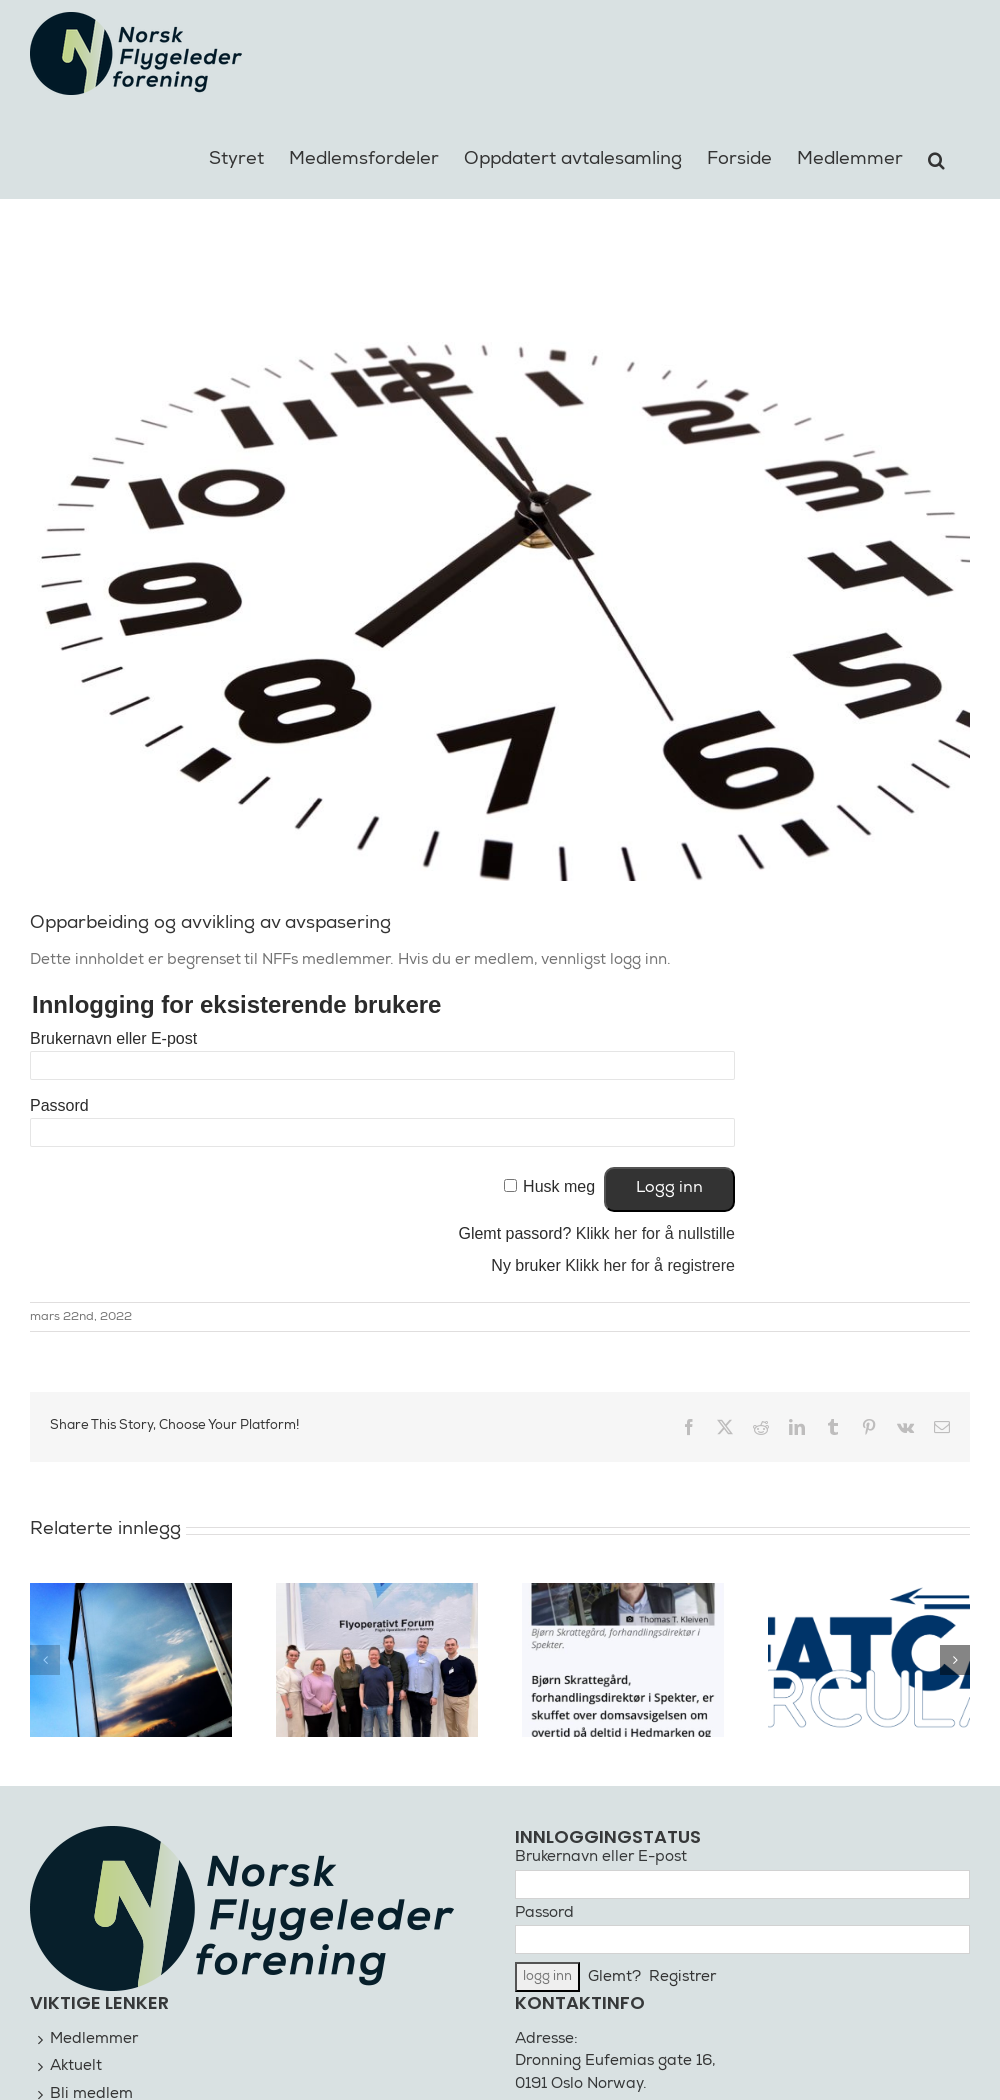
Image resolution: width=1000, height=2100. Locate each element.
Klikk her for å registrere (650, 1265)
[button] (936, 157)
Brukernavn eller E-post (113, 1038)
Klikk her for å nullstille (655, 1233)
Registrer (682, 1977)
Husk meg (559, 1186)
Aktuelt (76, 2066)
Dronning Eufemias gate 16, (615, 2061)
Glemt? (614, 1977)
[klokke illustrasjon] (500, 567)
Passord (59, 1105)
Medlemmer (94, 2039)
